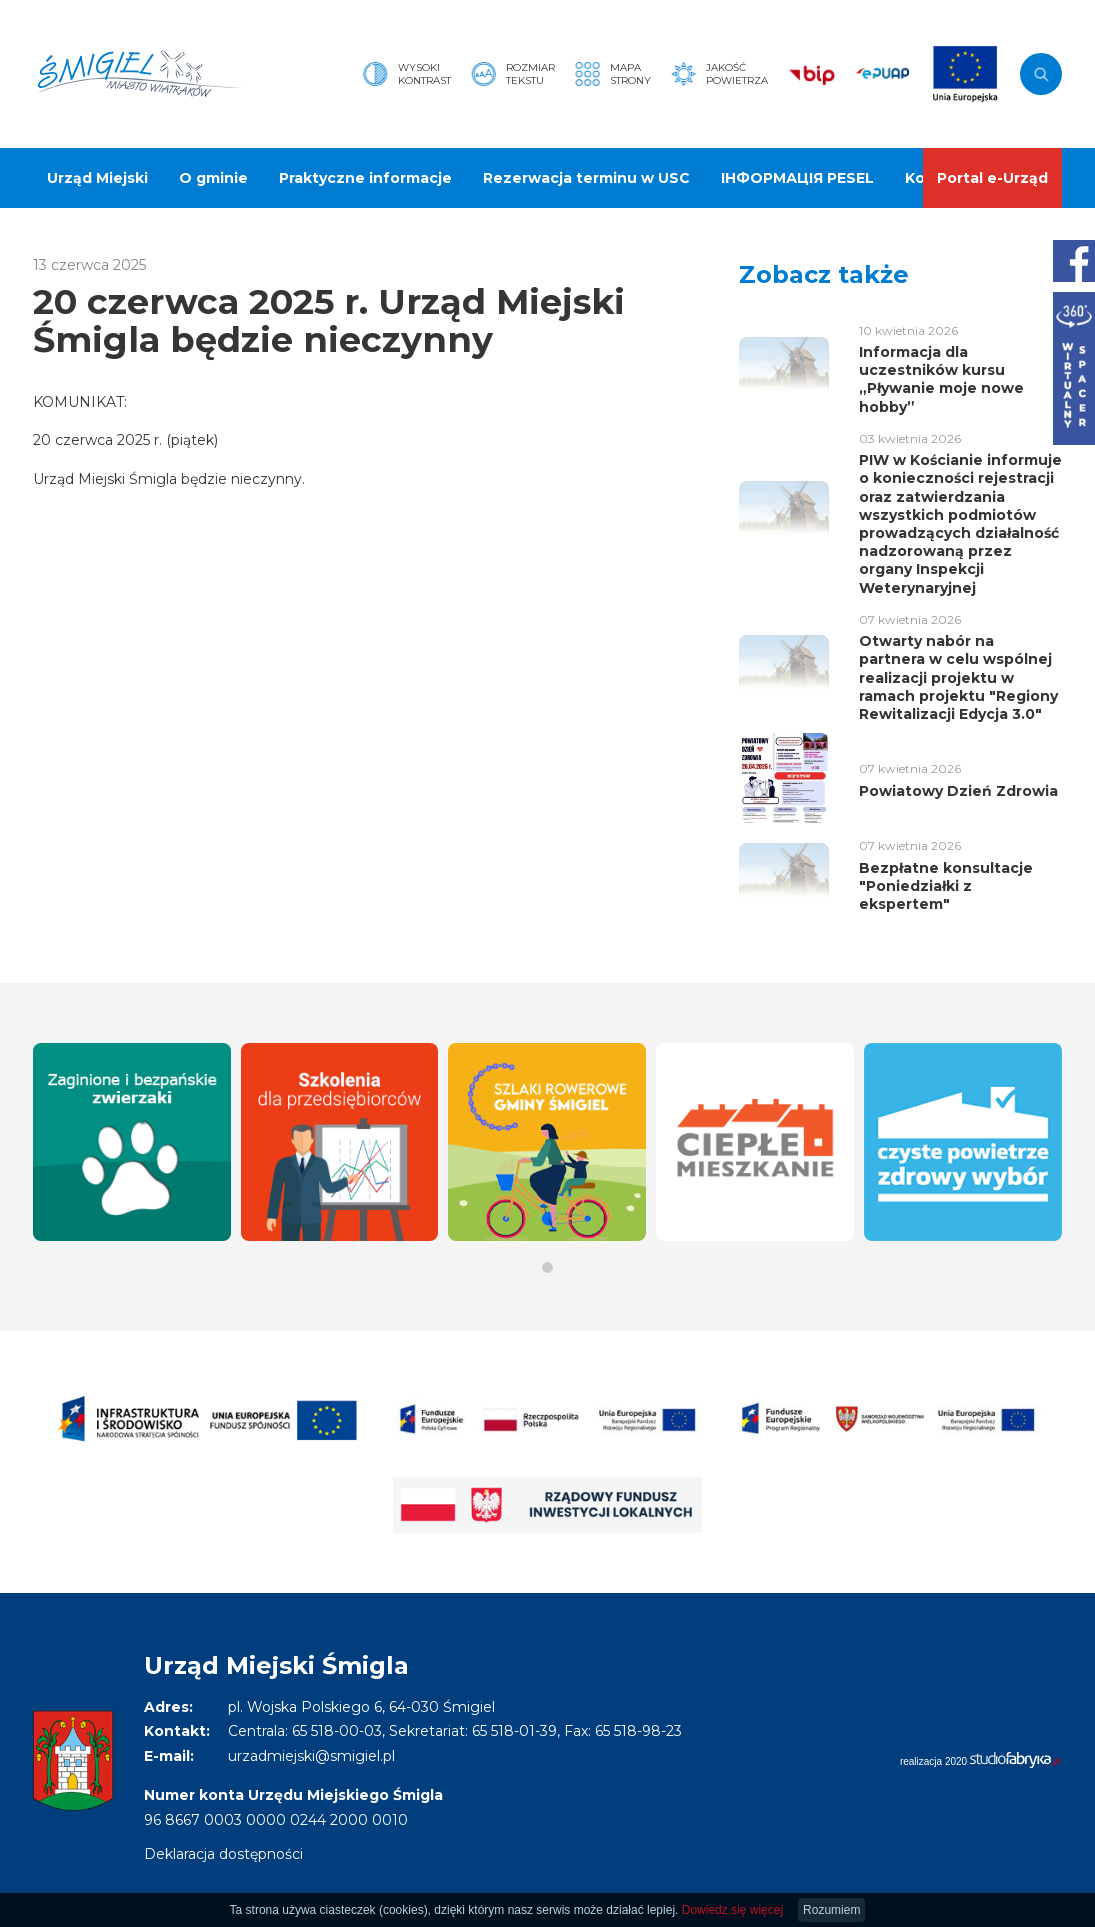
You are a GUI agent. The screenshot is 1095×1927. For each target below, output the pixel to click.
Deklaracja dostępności (223, 1854)
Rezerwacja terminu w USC (586, 178)
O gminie (213, 178)
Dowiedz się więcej (732, 1910)
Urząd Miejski (97, 178)
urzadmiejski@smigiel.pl (311, 1756)
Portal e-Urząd (992, 178)
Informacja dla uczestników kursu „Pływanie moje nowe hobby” (941, 379)
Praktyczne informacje (365, 178)
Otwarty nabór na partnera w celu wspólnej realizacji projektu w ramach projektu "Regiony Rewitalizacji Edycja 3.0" (958, 677)
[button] (547, 1267)
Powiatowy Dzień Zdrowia (958, 791)
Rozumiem (831, 1910)
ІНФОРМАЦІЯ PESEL (797, 178)
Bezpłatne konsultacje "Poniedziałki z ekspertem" (946, 886)
